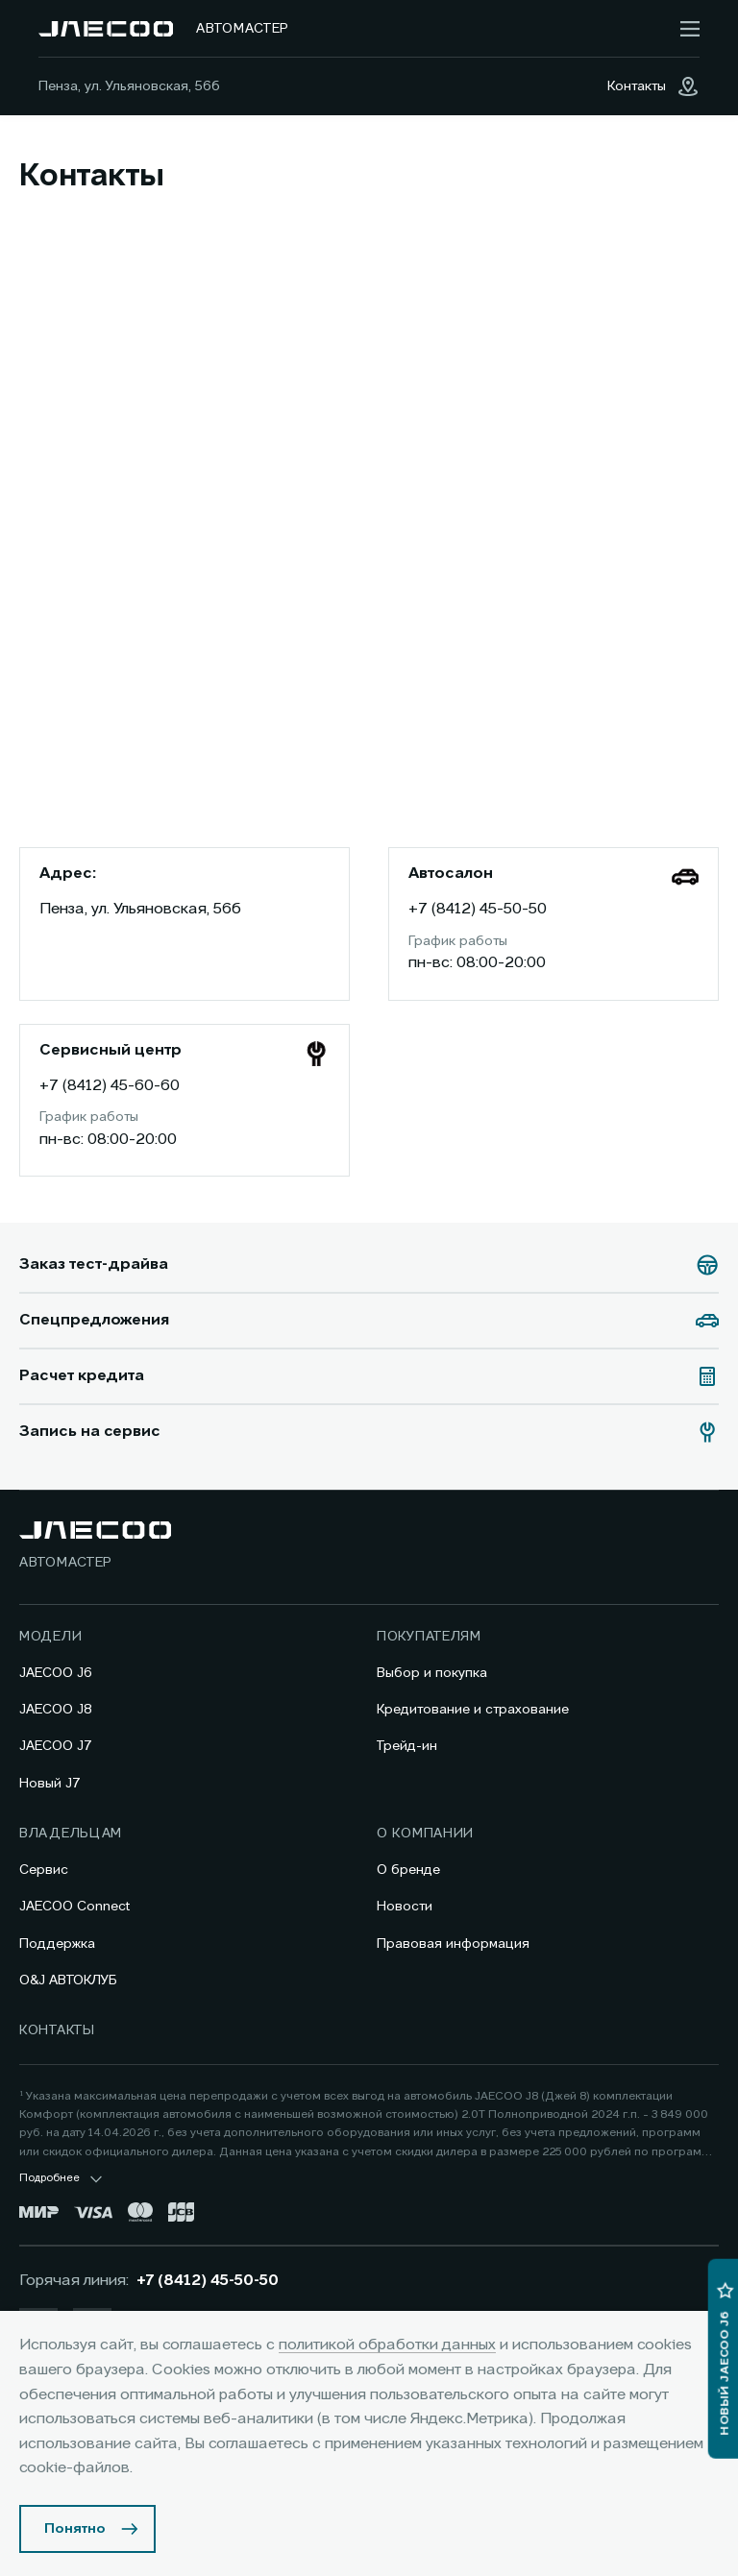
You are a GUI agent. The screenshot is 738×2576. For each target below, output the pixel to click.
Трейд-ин (407, 1746)
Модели (50, 1636)
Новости (404, 1906)
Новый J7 (50, 1783)
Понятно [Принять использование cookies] (75, 2529)
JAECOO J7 (55, 1746)
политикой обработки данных (387, 2345)
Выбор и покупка (432, 1673)
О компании (425, 1833)
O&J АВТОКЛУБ (68, 1980)
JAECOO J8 (55, 1709)
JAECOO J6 (55, 1673)
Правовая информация (453, 1944)
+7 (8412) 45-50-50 (477, 909)
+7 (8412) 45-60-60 (109, 1086)
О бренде (408, 1870)
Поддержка (57, 1944)
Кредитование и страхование (473, 1709)
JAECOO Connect (74, 1906)
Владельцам (70, 1833)
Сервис (43, 1870)
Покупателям (429, 1636)
